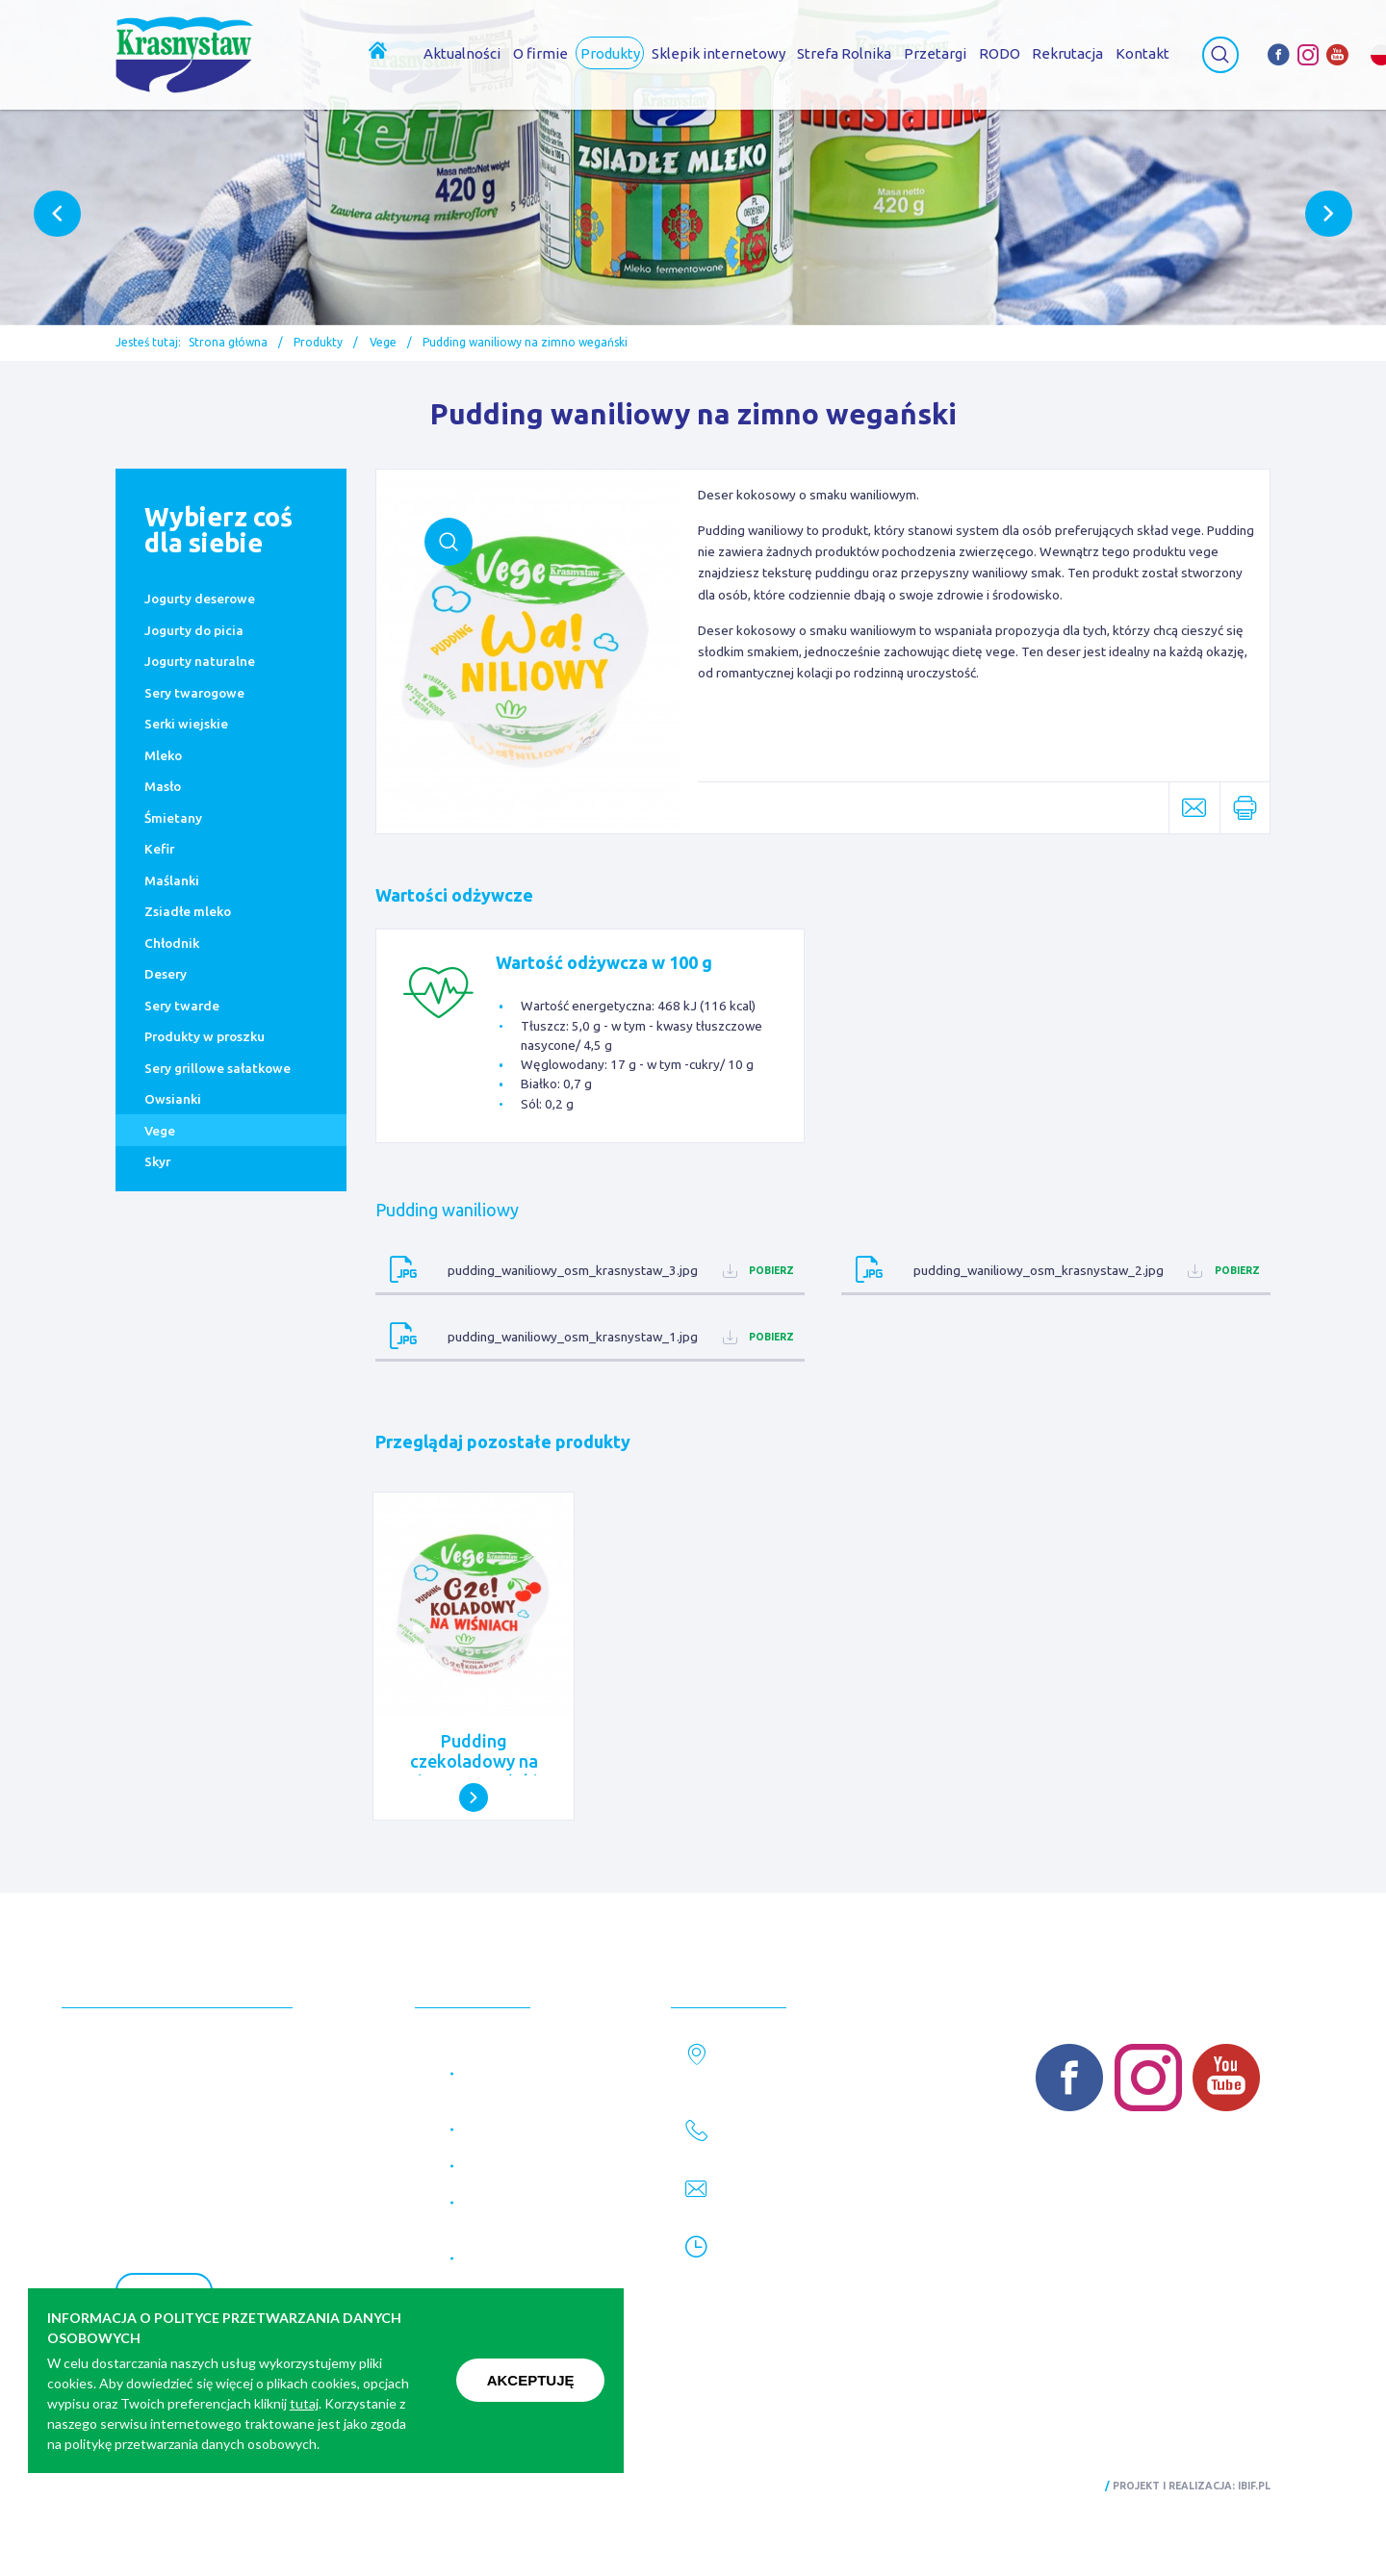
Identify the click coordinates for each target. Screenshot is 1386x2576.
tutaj (304, 2403)
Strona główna (228, 342)
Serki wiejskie (186, 723)
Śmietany (173, 818)
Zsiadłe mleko (187, 911)
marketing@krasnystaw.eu (816, 2204)
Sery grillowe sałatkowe (217, 1068)
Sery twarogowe (194, 693)
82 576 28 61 (769, 2146)
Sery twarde (181, 1005)
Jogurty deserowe (199, 598)
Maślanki (171, 880)
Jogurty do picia (194, 630)
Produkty (318, 342)
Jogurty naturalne (199, 661)
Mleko (163, 755)
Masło (162, 786)
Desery (165, 974)
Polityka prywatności (178, 2486)
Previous (57, 214)
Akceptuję (531, 2380)
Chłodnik (171, 943)
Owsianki (172, 1099)
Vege (383, 342)
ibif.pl (1254, 2485)
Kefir (159, 848)
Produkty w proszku (204, 1036)
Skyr (157, 1161)
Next (1328, 214)
